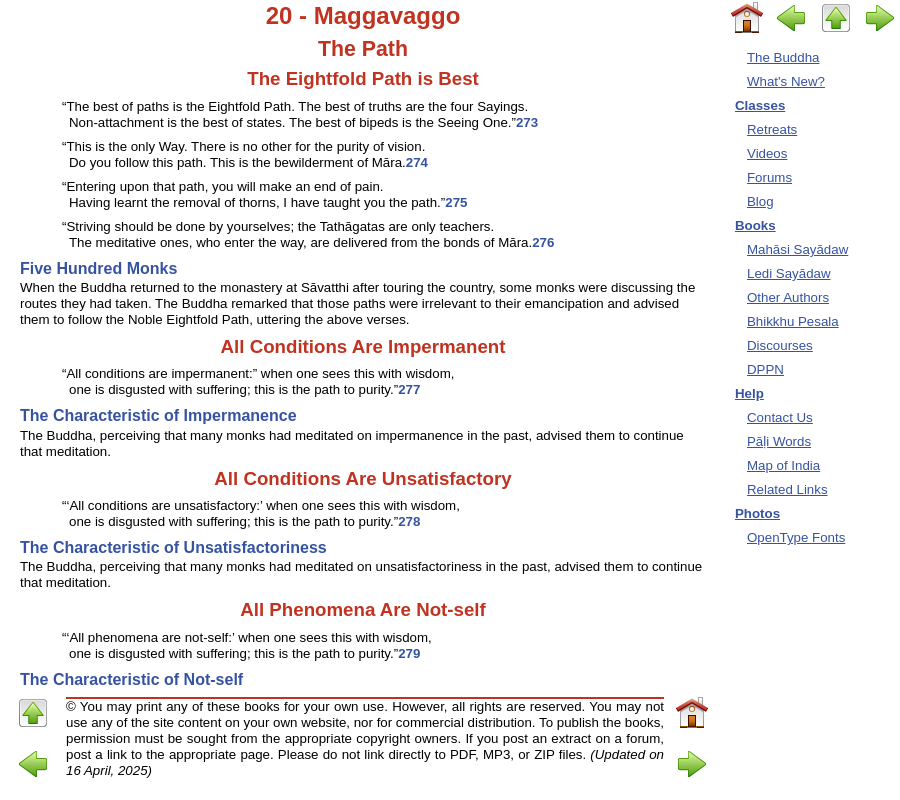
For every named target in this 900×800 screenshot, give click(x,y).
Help (749, 393)
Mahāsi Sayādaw (797, 249)
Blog (760, 201)
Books (755, 225)
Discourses (780, 345)
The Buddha (783, 57)
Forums (769, 177)
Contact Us (780, 417)
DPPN (765, 369)
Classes (760, 105)
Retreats (772, 129)
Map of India (783, 465)
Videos (767, 153)
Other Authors (788, 297)
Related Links (787, 489)
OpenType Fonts (796, 537)
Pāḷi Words (779, 441)
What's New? (786, 81)
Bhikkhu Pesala (793, 321)
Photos (757, 513)
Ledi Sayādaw (789, 273)
